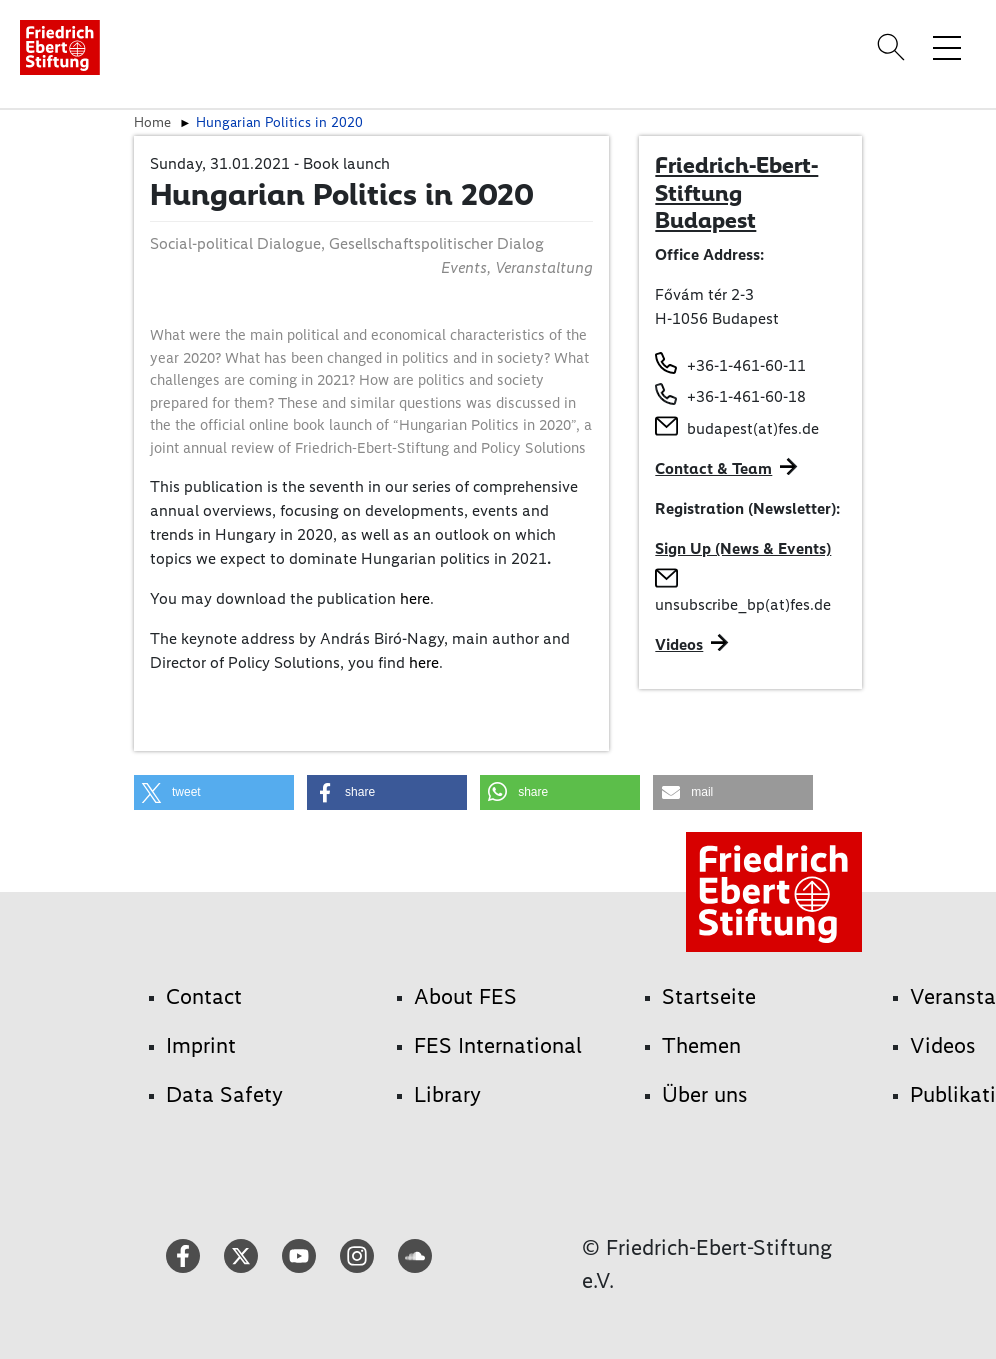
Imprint (201, 1045)
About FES (465, 996)
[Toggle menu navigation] (947, 47)
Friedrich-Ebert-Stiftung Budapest (736, 192)
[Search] (894, 47)
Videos (679, 644)
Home (152, 122)
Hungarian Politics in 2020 (279, 122)
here (415, 598)
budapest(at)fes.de (753, 428)
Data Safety (224, 1094)
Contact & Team (713, 468)
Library (447, 1094)
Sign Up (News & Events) (743, 548)
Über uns (705, 1094)
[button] (214, 792)
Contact (204, 996)
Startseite (709, 996)
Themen (701, 1045)
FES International (498, 1045)
